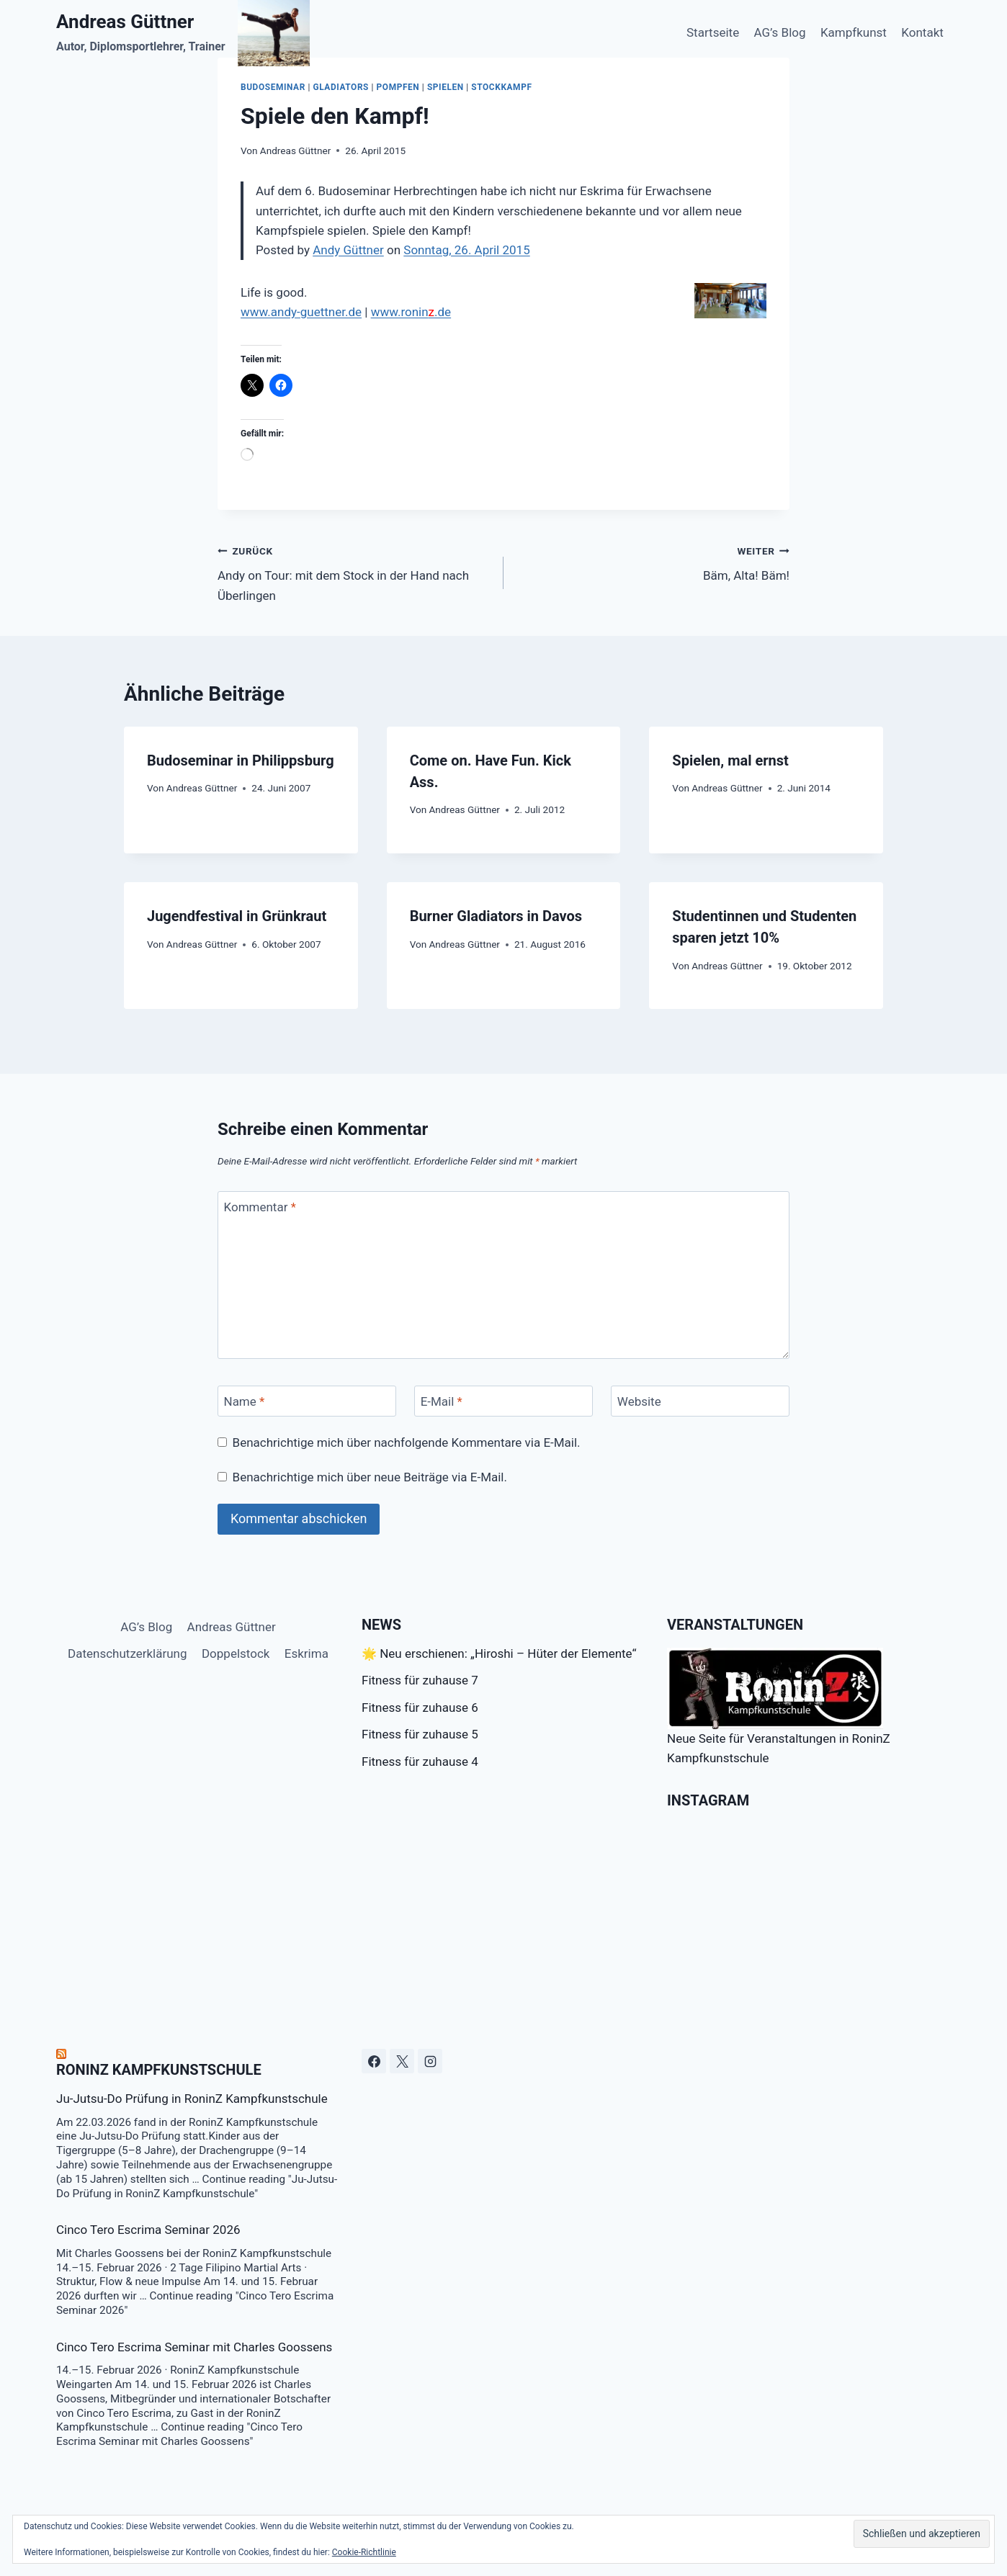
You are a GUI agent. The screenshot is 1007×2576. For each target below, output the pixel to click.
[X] (402, 2061)
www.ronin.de (411, 312)
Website (639, 1401)
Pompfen (398, 87)
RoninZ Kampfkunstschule (158, 2069)
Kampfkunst (853, 32)
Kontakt (922, 32)
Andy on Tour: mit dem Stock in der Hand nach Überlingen (354, 572)
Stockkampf (501, 87)
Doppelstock (235, 1653)
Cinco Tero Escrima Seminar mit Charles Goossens (194, 2347)
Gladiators (341, 87)
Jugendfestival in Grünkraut (236, 916)
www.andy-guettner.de (301, 312)
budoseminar (273, 87)
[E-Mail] (503, 1401)
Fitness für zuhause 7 (420, 1680)
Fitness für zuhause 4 (420, 1761)
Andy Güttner (348, 250)
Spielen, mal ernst (730, 760)
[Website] (700, 1401)
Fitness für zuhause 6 (420, 1707)
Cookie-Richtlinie (364, 2552)
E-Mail (441, 1401)
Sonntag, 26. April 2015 (466, 250)
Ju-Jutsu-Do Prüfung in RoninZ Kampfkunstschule (192, 2098)
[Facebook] (374, 2061)
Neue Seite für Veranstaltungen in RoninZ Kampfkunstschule (778, 1706)
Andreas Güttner (295, 150)
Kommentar (260, 1207)
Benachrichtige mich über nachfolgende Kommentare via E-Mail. (407, 1442)
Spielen (445, 87)
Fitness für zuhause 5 (420, 1734)
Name (244, 1401)
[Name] (307, 1401)
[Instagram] (430, 2061)
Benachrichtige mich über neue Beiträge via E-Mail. (370, 1477)
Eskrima (306, 1653)
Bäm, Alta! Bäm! (652, 562)
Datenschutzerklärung (127, 1653)
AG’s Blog (780, 32)
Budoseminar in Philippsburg (240, 760)
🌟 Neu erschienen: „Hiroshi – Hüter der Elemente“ (499, 1653)
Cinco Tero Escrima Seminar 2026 (148, 2229)
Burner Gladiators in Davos (496, 916)
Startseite (712, 32)
